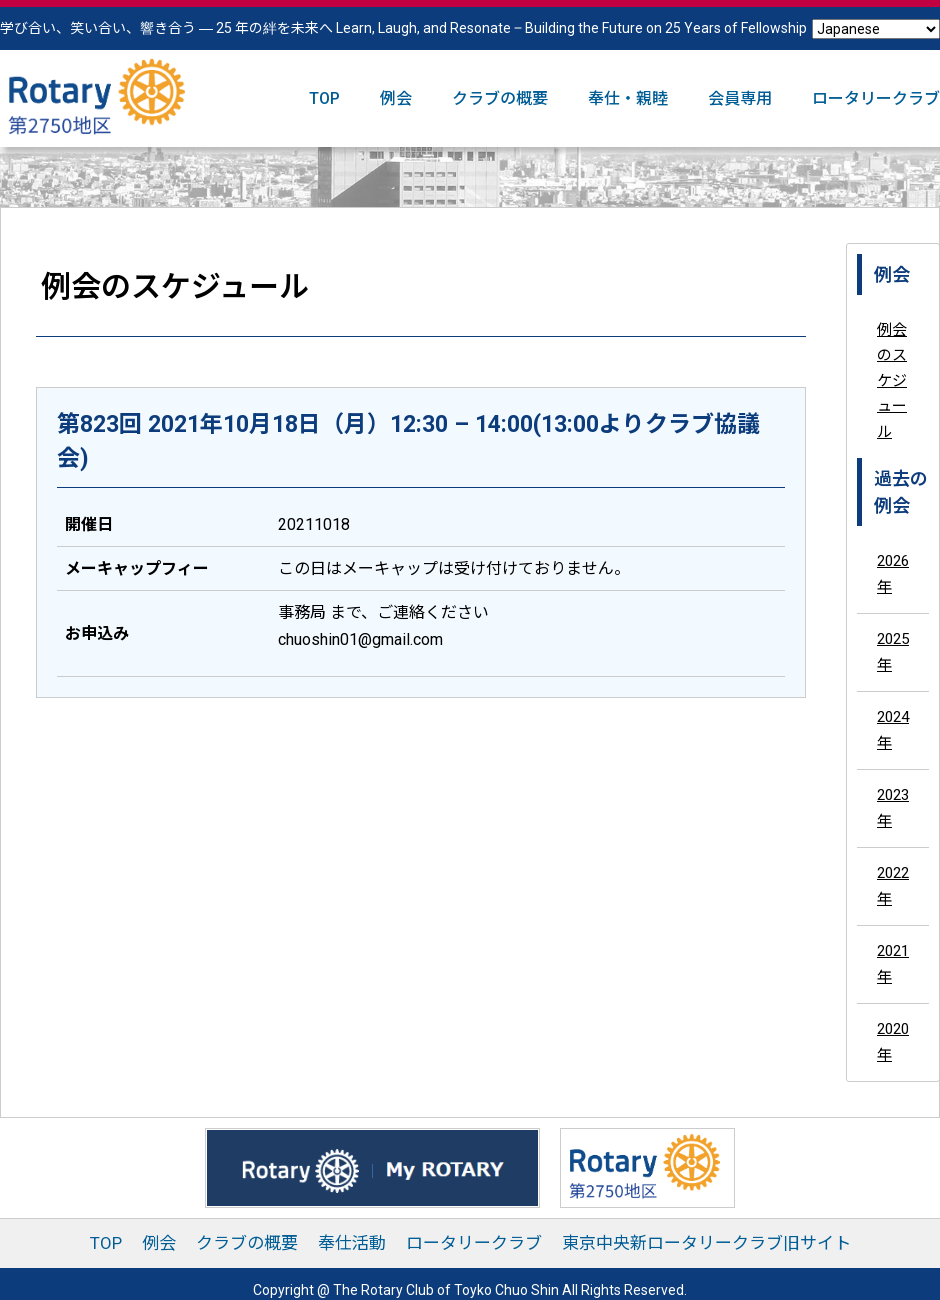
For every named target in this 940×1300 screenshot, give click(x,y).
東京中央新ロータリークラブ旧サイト (706, 1243)
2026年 (893, 574)
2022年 (893, 886)
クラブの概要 (500, 98)
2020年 (893, 1042)
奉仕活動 (352, 1243)
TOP (324, 98)
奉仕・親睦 (628, 98)
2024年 (893, 730)
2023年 (893, 808)
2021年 (893, 964)
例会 (396, 98)
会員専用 (740, 98)
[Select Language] (876, 29)
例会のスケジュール (892, 381)
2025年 (893, 652)
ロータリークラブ (876, 98)
